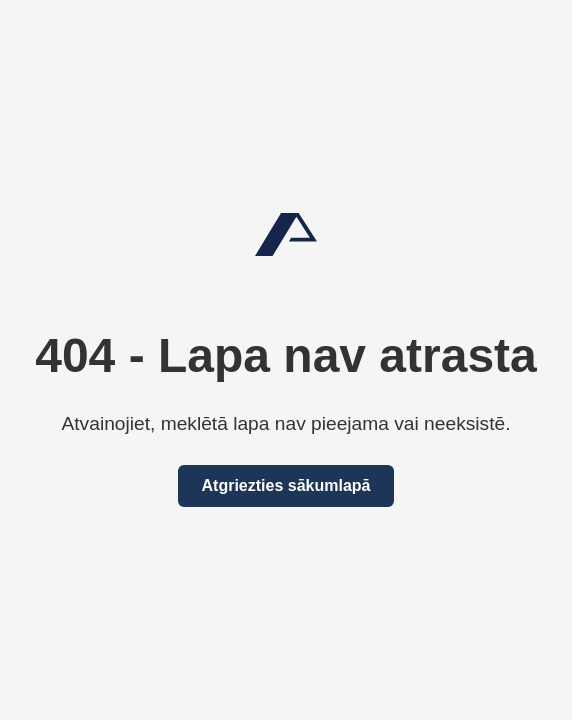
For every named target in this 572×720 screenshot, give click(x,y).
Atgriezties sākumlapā (286, 485)
